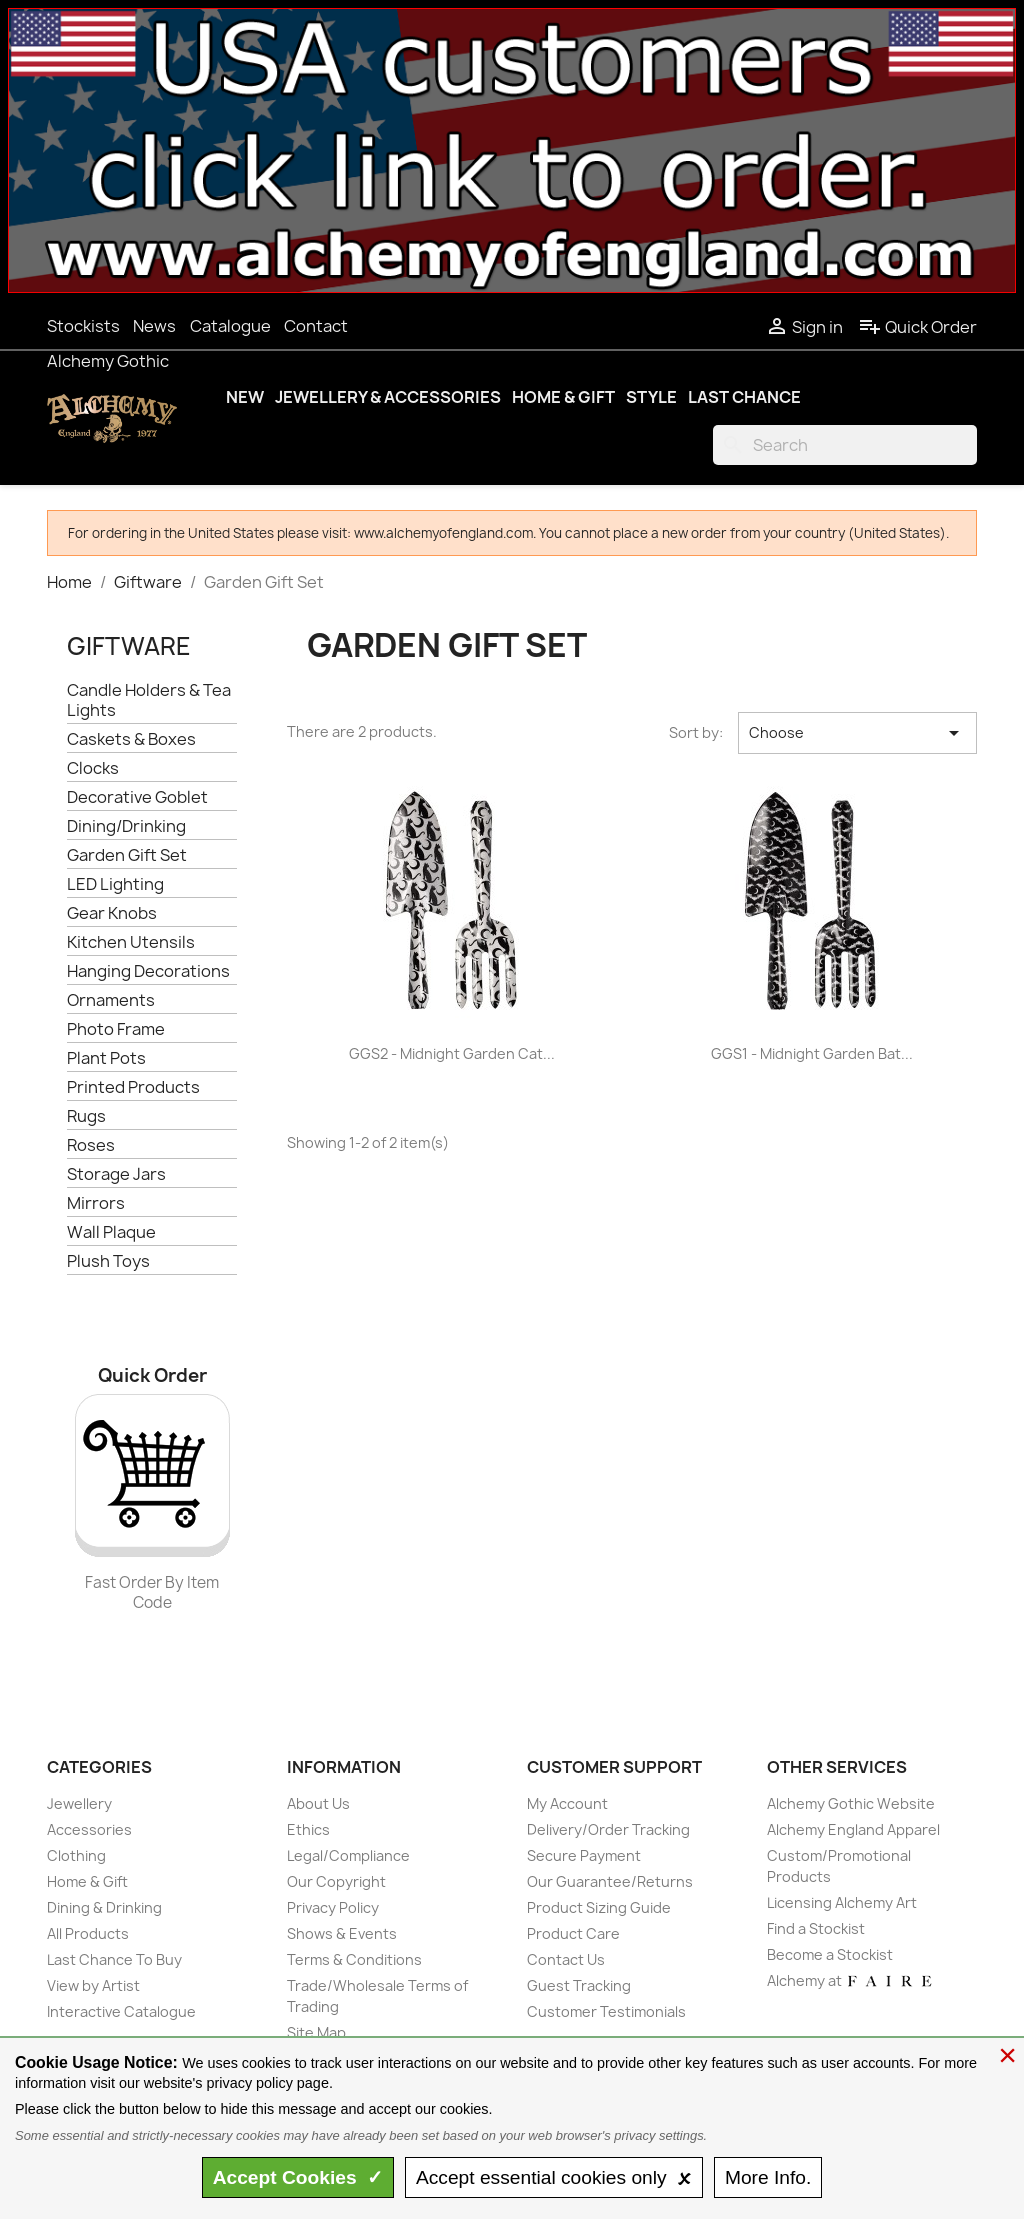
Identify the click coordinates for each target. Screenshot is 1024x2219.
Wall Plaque (111, 1232)
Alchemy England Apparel (853, 1829)
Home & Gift (563, 397)
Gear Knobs (112, 913)
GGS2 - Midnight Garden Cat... (452, 1053)
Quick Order (917, 327)
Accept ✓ (298, 2177)
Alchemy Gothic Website (851, 1803)
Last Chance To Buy (114, 1959)
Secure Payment (584, 1855)
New (245, 397)
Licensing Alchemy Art (842, 1902)
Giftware (129, 646)
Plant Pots (106, 1058)
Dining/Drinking (126, 826)
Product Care (573, 1933)
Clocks (93, 768)
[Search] (845, 445)
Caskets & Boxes (131, 739)
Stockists (83, 326)
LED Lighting (115, 884)
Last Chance (744, 397)
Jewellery (79, 1803)
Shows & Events (342, 1933)
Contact (316, 326)
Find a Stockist (816, 1928)
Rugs (86, 1116)
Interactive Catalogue (121, 2011)
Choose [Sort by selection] (857, 733)
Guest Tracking (579, 1985)
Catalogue (230, 326)
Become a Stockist (830, 1954)
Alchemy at (850, 1980)
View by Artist (93, 1985)
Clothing (76, 1855)
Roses (91, 1145)
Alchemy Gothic (108, 361)
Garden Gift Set (127, 855)
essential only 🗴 (554, 2177)
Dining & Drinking (104, 1907)
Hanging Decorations (148, 971)
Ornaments (111, 1000)
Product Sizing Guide (599, 1907)
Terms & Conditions (354, 1959)
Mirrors (96, 1203)
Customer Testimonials (606, 2011)
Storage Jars (116, 1174)
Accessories (89, 1829)
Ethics (308, 1829)
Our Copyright (336, 1881)
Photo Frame (116, 1029)
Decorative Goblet (137, 797)
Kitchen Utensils (131, 942)
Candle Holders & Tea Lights (149, 700)
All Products (88, 1933)
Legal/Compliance (348, 1855)
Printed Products (133, 1087)
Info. (768, 2177)
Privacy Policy (333, 1907)
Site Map (316, 2032)
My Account (567, 1803)
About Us (318, 1803)
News (154, 326)
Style (651, 397)
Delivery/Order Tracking (608, 1829)
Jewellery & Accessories (388, 397)
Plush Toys (108, 1261)
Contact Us (566, 1959)
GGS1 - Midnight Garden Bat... (812, 1053)
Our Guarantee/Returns (610, 1881)
